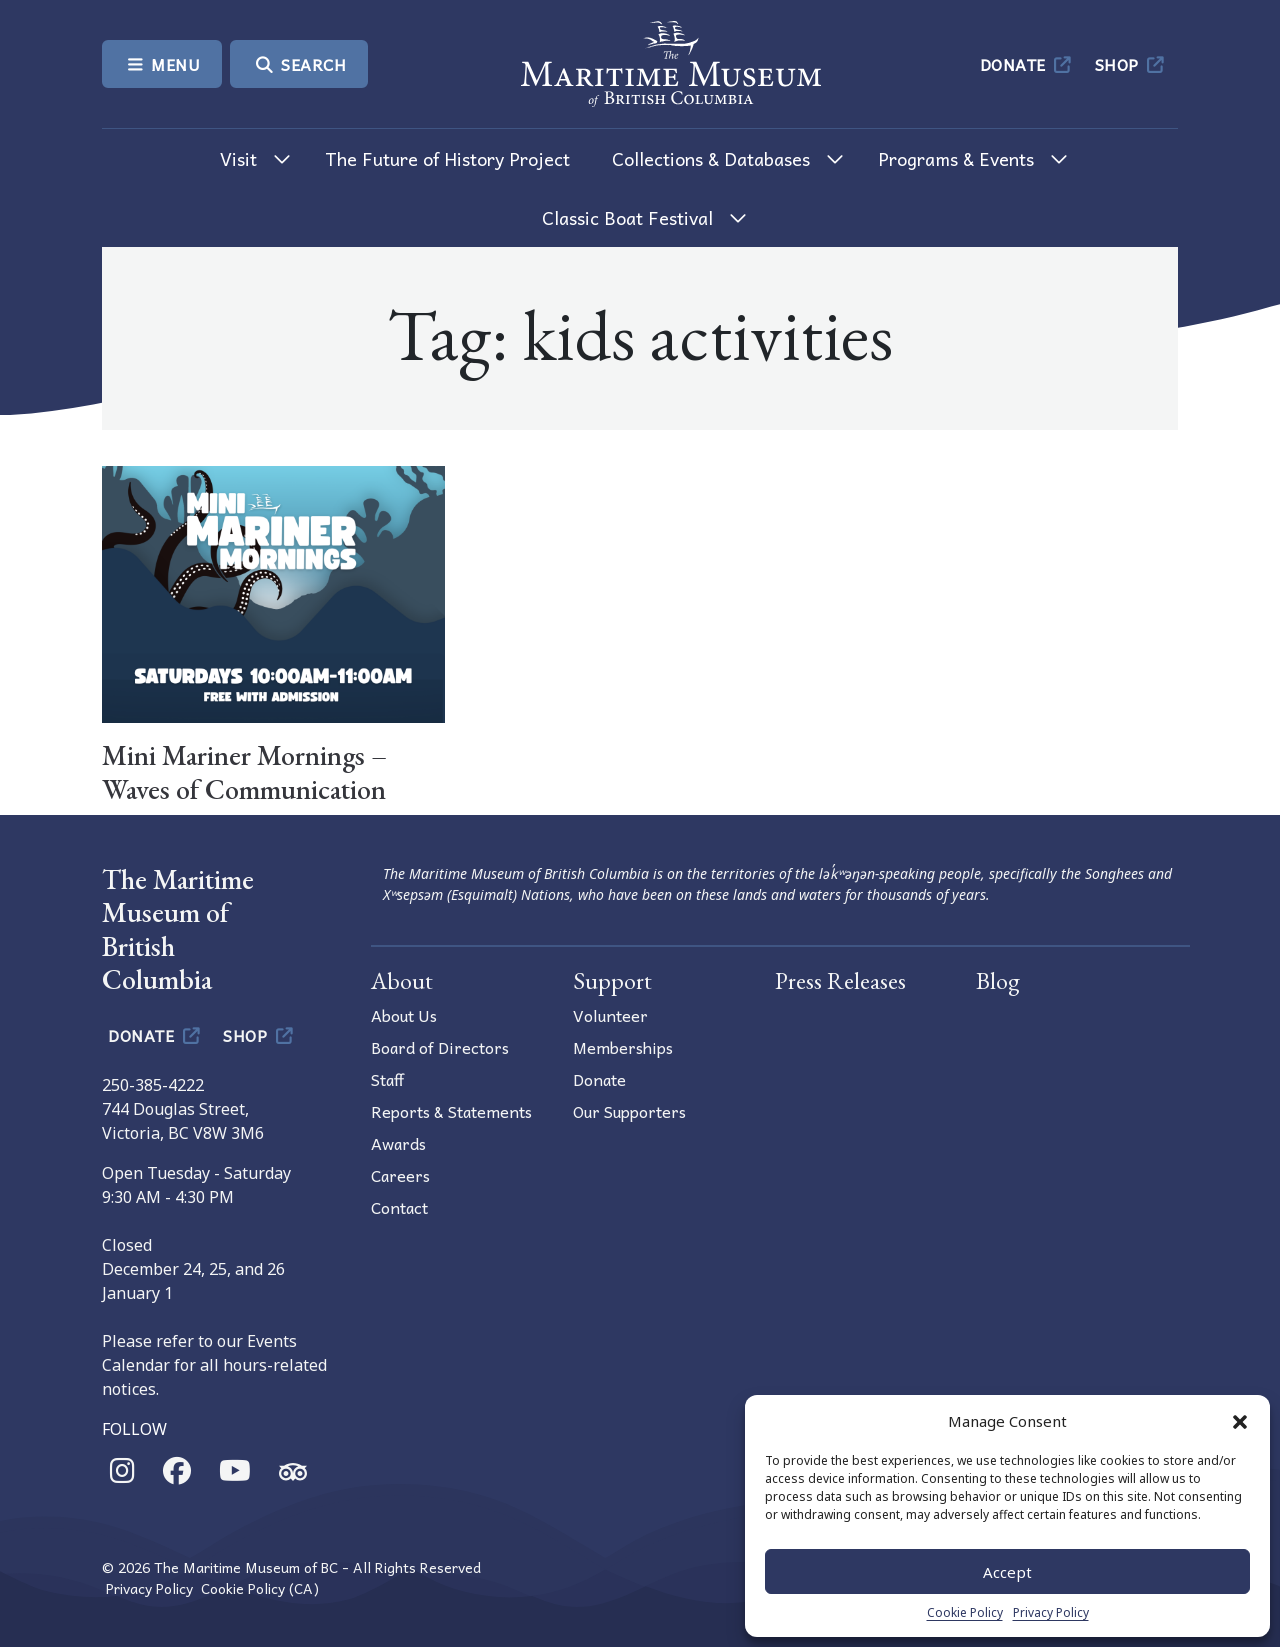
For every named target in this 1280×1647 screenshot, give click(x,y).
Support (612, 980)
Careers (400, 1175)
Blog (998, 980)
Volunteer (610, 1015)
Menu (162, 64)
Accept (1007, 1572)
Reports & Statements (451, 1111)
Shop (1131, 64)
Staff (387, 1079)
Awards (398, 1143)
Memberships (623, 1047)
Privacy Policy (1051, 1612)
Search (299, 64)
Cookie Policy (965, 1612)
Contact (399, 1207)
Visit (238, 158)
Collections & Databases (711, 158)
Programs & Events (956, 158)
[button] (1240, 1421)
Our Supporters (629, 1111)
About (402, 980)
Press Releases (840, 980)
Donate (1027, 64)
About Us (404, 1015)
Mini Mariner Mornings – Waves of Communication (244, 772)
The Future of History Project (447, 158)
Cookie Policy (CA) (260, 1588)
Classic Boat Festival (627, 217)
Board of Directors (440, 1047)
